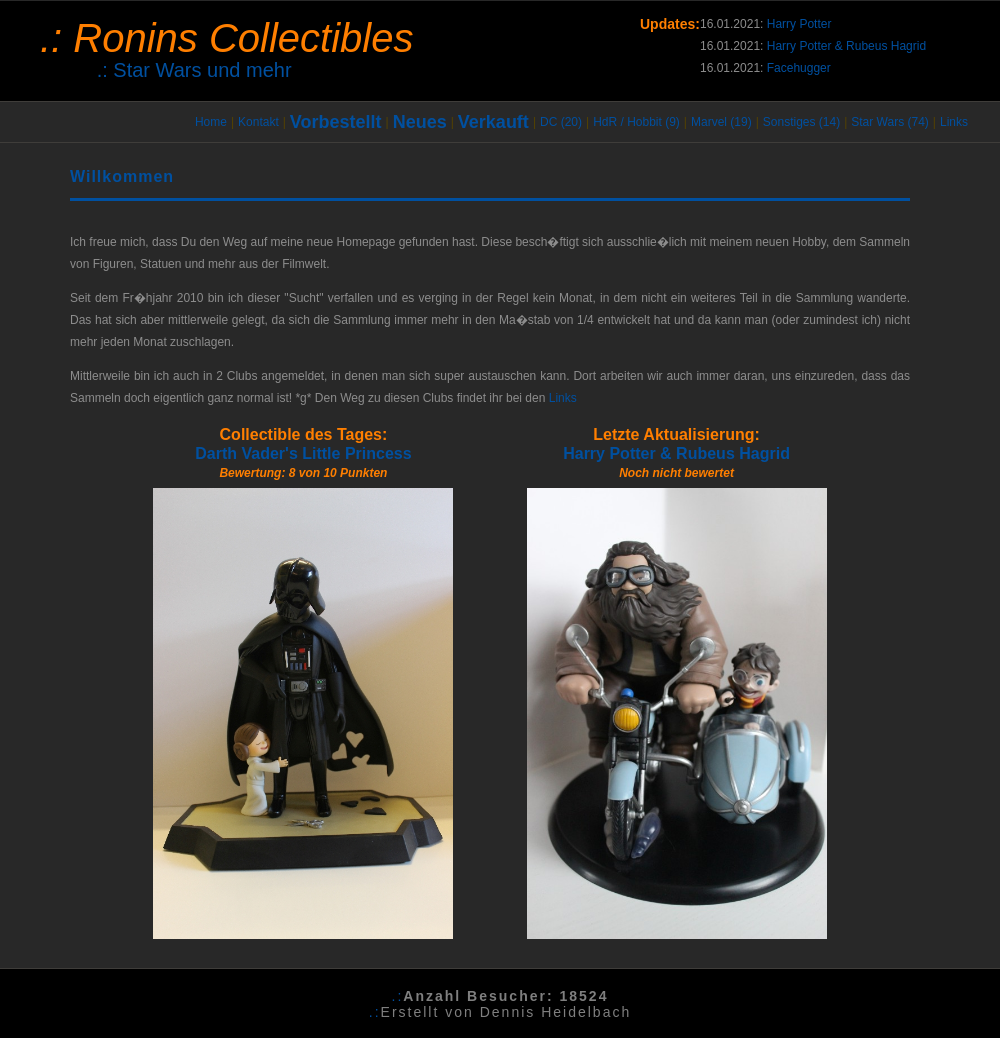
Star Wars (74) (890, 122)
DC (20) (561, 122)
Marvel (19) (721, 122)
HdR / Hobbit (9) (636, 122)
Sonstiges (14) (801, 122)
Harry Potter (799, 24)
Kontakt (258, 122)
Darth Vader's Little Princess (303, 453)
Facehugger (799, 68)
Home (211, 122)
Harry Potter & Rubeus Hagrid (846, 46)
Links (954, 122)
